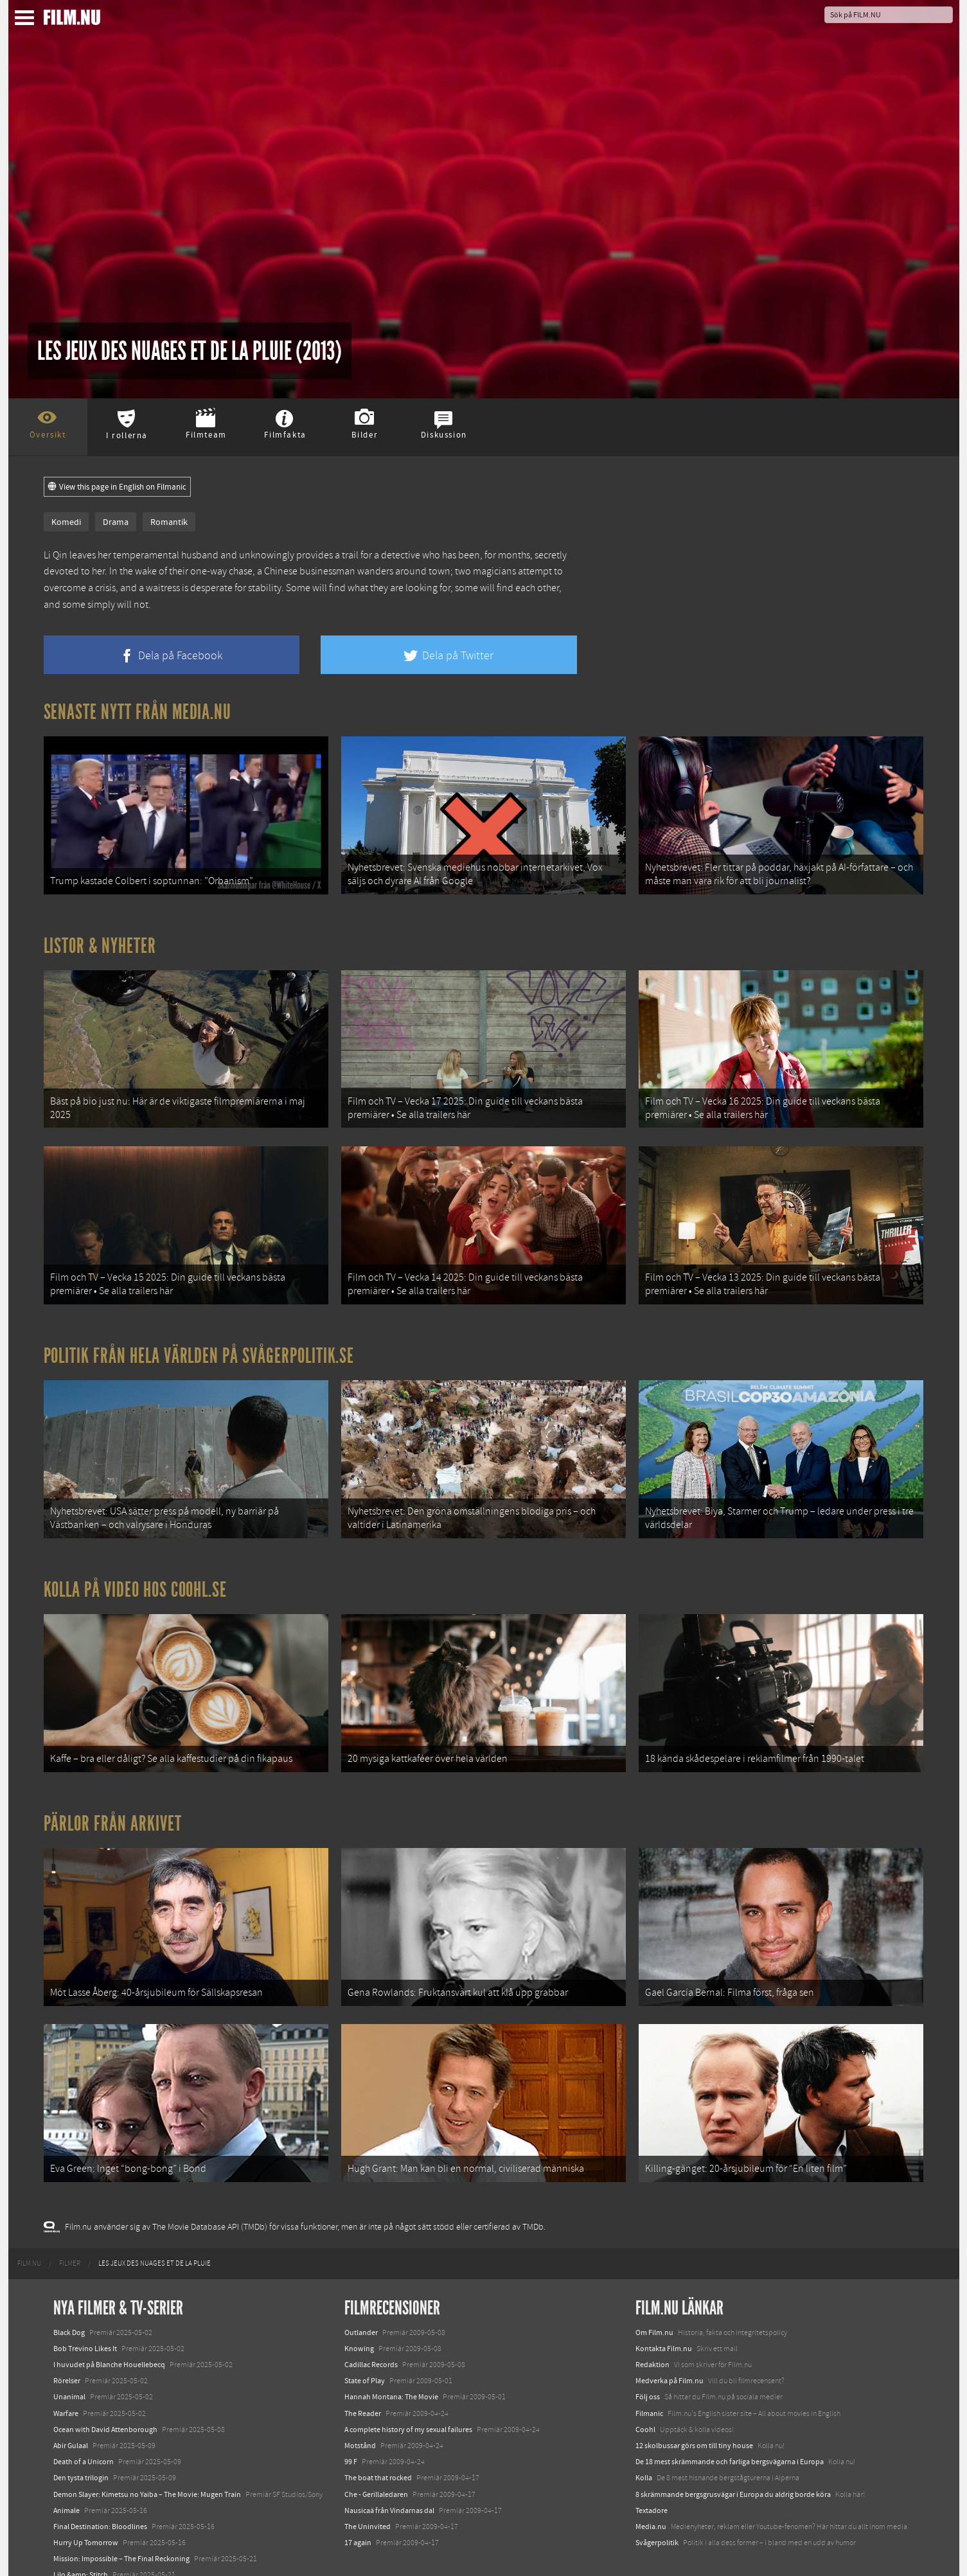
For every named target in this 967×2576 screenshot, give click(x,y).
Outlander (361, 2293)
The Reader (362, 2374)
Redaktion (652, 2326)
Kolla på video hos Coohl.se (135, 1568)
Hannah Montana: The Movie (391, 2358)
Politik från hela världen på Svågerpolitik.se (199, 1340)
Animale (66, 2471)
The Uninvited (367, 2487)
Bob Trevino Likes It (85, 2309)
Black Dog (69, 2293)
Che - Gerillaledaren (376, 2455)
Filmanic (649, 2374)
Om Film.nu (654, 2293)
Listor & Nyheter (100, 940)
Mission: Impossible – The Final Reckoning (121, 2520)
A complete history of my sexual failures (408, 2390)
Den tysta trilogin (81, 2439)
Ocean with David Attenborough (105, 2390)
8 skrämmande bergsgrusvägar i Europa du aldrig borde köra (733, 2455)
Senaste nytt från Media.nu (138, 712)
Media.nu (650, 2487)
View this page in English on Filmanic (117, 487)
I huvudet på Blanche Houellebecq (109, 2326)
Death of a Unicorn (83, 2423)
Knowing (359, 2309)
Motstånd (360, 2407)
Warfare (65, 2374)
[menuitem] (29, 2225)
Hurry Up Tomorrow (85, 2504)
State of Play (364, 2342)
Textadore (651, 2471)
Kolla (643, 2439)
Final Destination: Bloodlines (100, 2487)
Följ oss (647, 2358)
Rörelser (66, 2342)
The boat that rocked (378, 2439)
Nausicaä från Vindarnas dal (389, 2471)
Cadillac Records (371, 2326)
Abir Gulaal (70, 2407)
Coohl (645, 2390)
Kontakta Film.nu (663, 2309)
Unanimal (69, 2358)
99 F (350, 2423)
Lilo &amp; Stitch (80, 2536)
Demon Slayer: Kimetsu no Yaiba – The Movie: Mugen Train (147, 2455)
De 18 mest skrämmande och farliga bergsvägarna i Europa (729, 2423)
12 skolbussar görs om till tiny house (694, 2407)
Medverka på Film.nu (669, 2342)
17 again (357, 2504)
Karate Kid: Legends (85, 2552)
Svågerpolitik (657, 2504)
